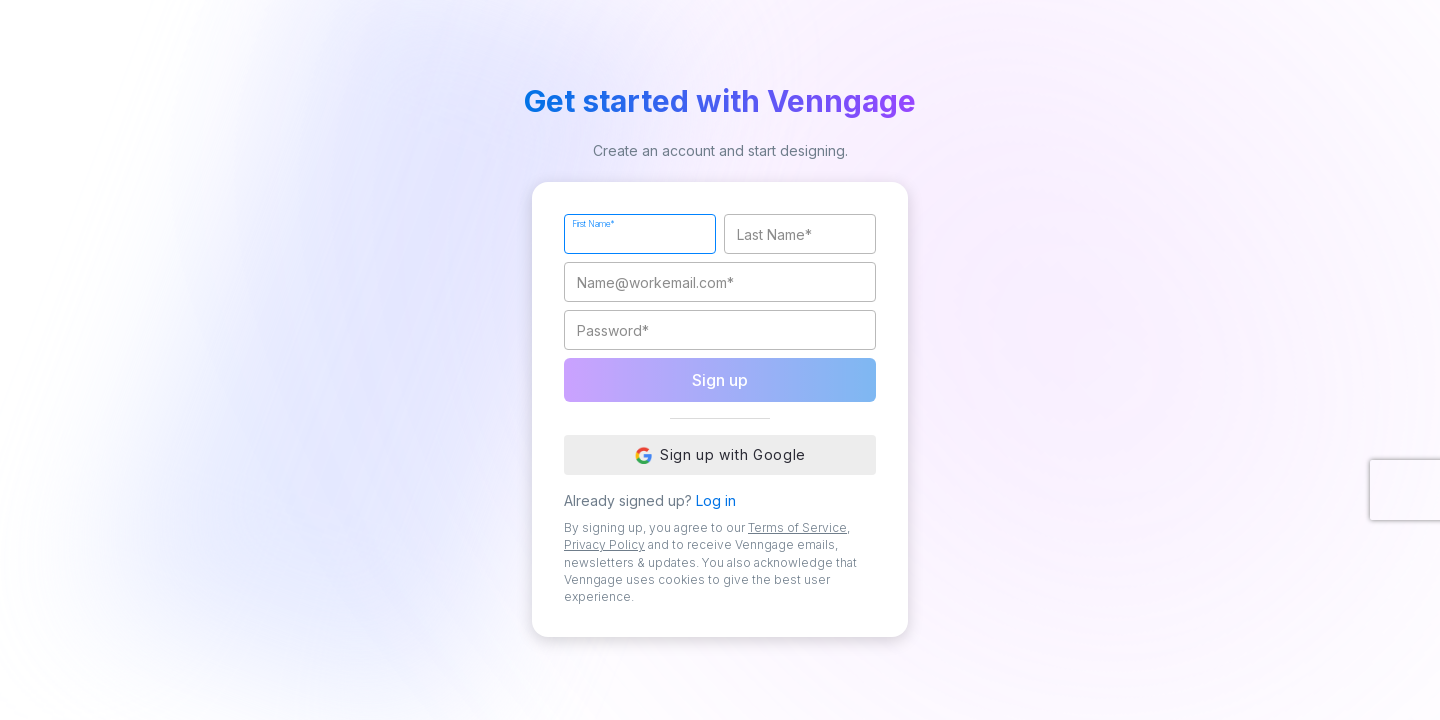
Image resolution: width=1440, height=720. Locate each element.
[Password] (720, 330)
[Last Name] (800, 234)
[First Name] (640, 234)
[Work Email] (720, 282)
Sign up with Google (720, 455)
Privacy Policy (604, 544)
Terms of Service (797, 527)
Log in (716, 500)
